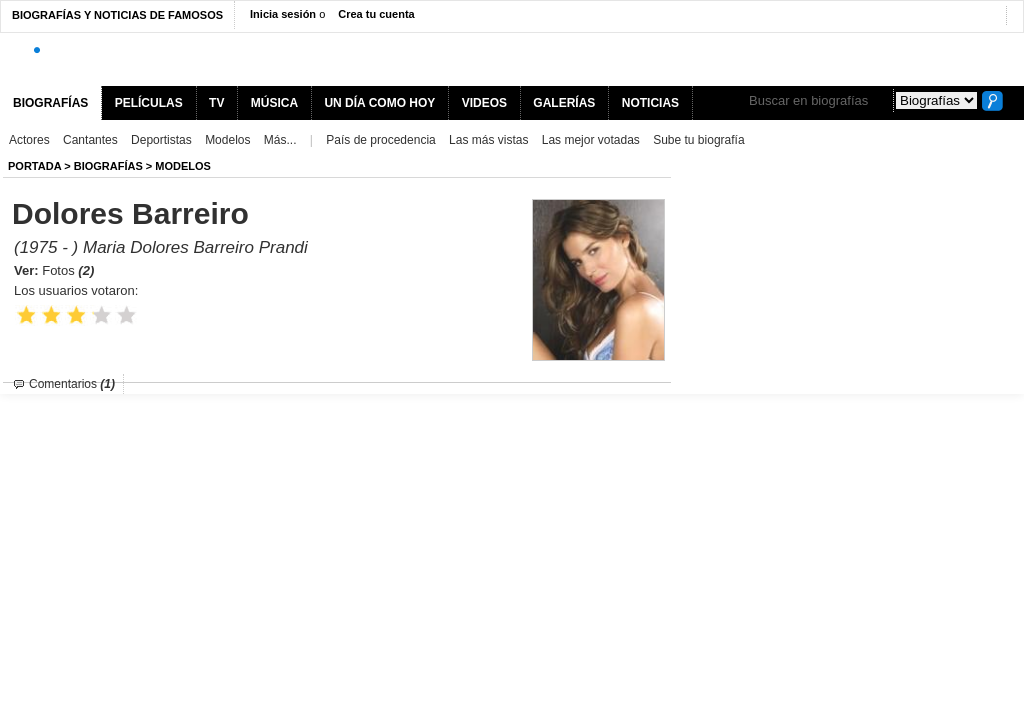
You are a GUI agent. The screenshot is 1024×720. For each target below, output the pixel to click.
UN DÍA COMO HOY (379, 103)
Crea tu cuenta (376, 14)
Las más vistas (488, 140)
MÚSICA (274, 103)
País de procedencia (380, 140)
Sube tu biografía (698, 140)
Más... (280, 140)
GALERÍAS (564, 103)
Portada (34, 166)
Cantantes (90, 140)
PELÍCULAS (149, 103)
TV (216, 103)
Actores (29, 140)
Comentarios (72, 384)
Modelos (227, 140)
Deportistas (161, 140)
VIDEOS (484, 103)
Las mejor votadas (591, 140)
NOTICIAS (650, 103)
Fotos (68, 270)
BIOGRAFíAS (108, 166)
